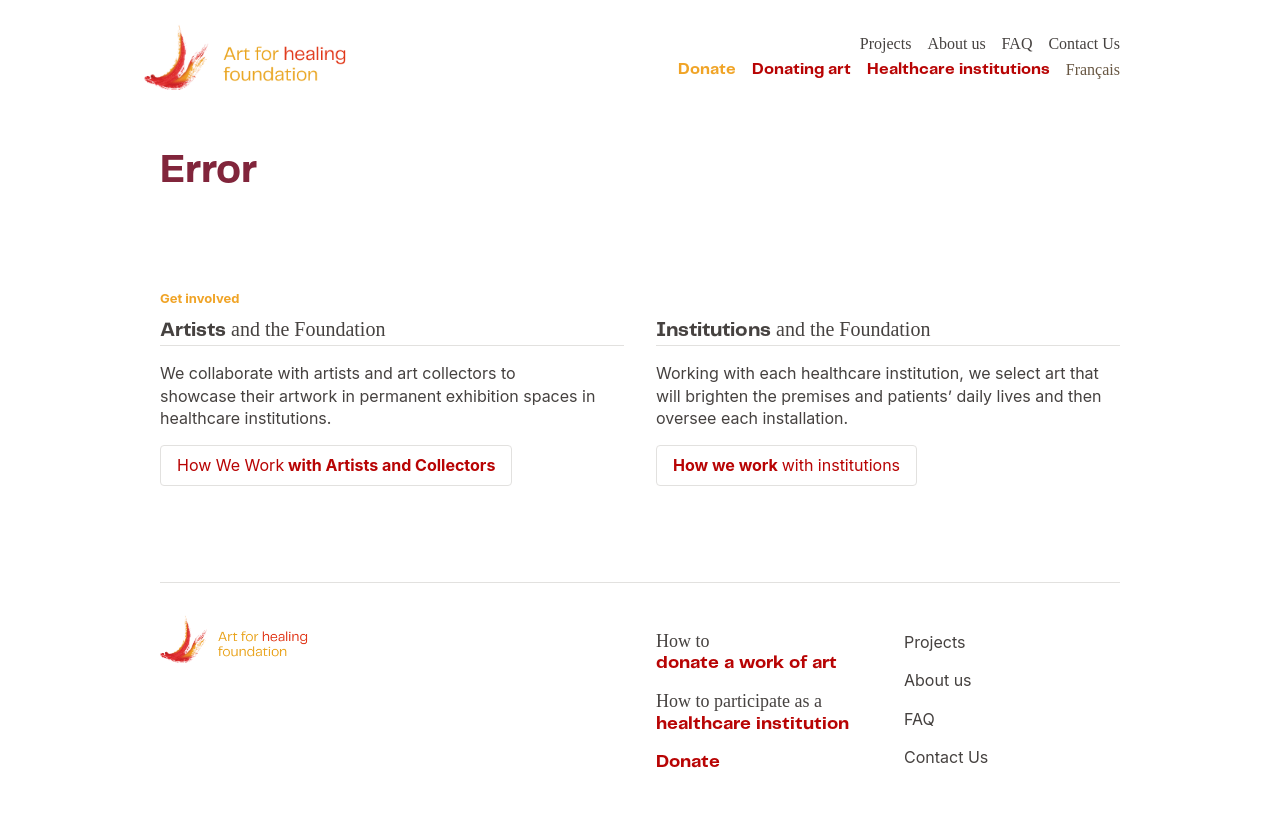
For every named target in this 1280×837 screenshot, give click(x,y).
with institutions (786, 465)
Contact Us (1084, 43)
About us (956, 43)
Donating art (801, 69)
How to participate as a (752, 713)
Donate (707, 69)
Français (1093, 69)
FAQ (1017, 43)
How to (746, 652)
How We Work (336, 465)
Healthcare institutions (958, 69)
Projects (886, 43)
